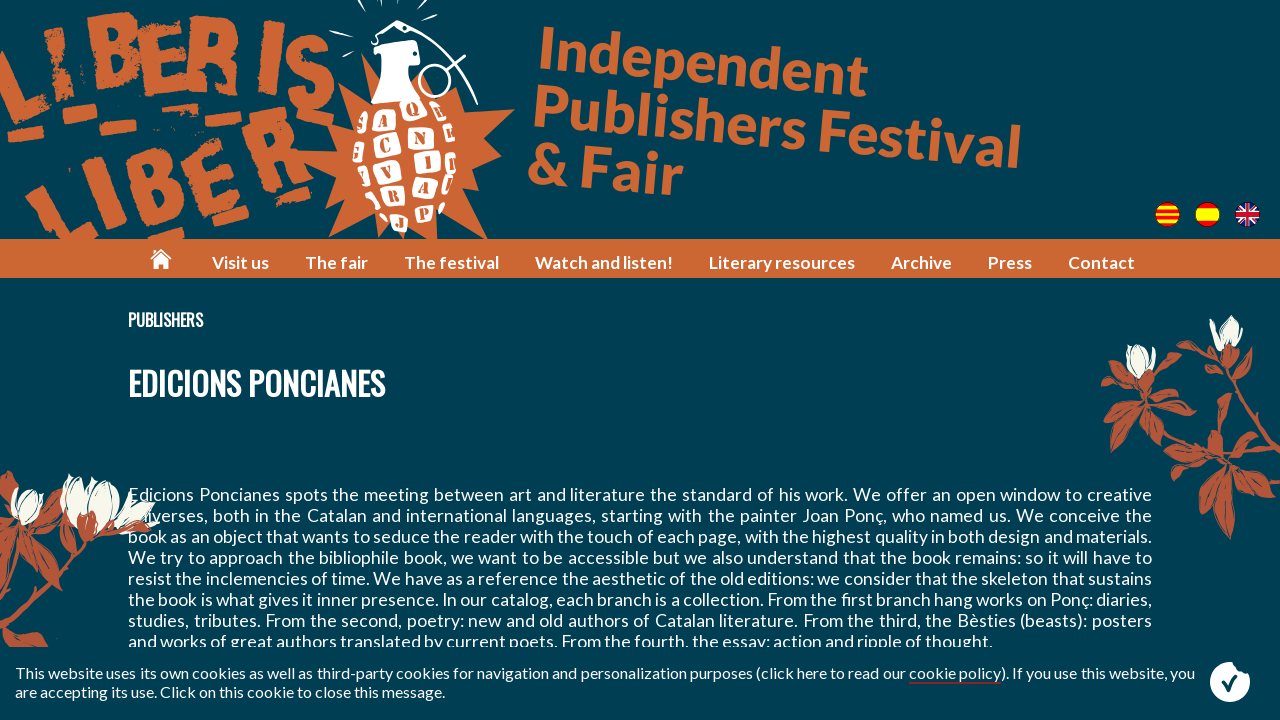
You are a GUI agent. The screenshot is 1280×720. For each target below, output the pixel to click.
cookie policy (955, 672)
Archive (921, 262)
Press (1010, 262)
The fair (336, 262)
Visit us (240, 262)
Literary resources (782, 262)
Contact (1101, 262)
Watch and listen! (604, 262)
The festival (451, 262)
